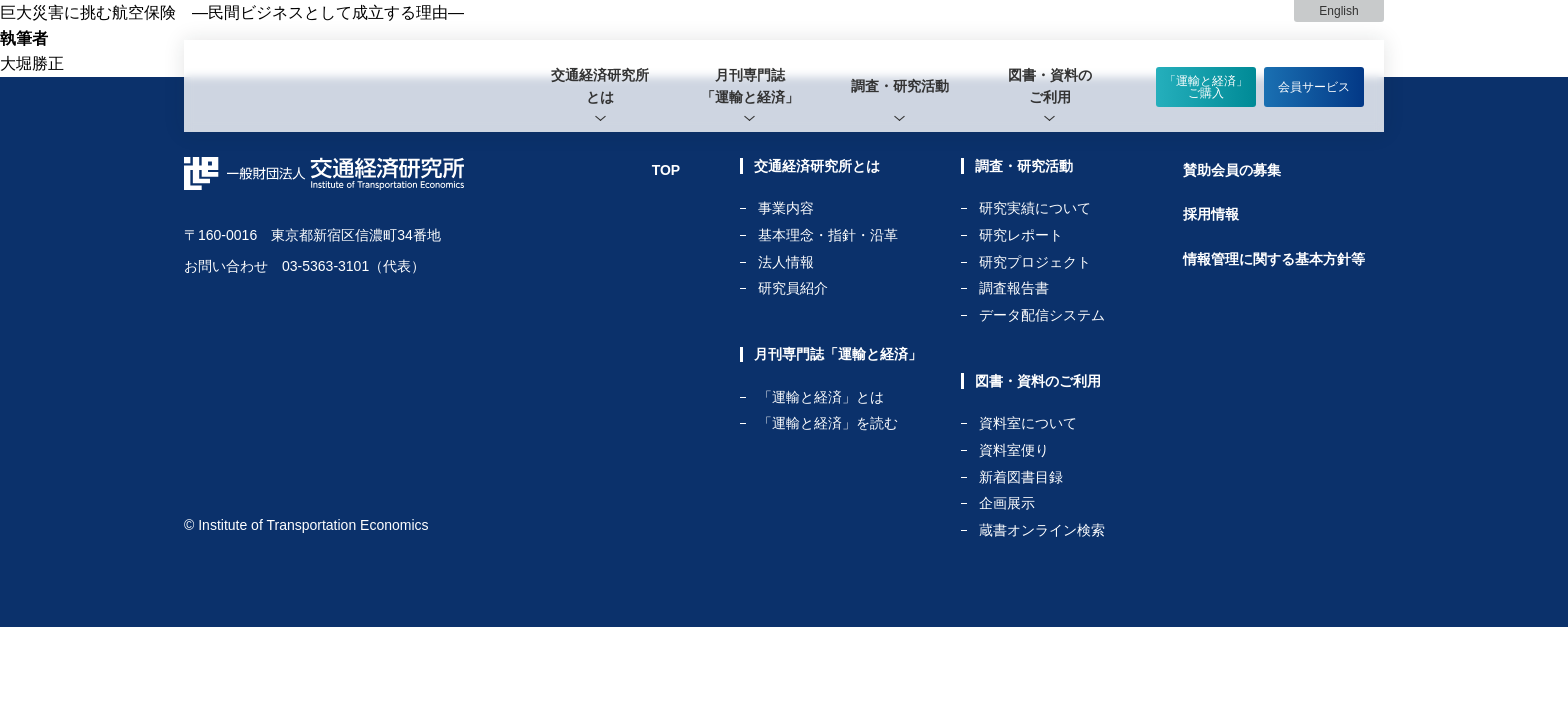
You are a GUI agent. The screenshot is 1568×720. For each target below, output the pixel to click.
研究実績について (1035, 208)
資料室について (1028, 423)
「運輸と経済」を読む (828, 423)
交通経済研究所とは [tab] (600, 86)
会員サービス (1314, 87)
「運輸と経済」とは (821, 397)
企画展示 (1007, 503)
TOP (666, 170)
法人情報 (786, 262)
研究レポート (1021, 235)
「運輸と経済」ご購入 (1206, 87)
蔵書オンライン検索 (1042, 530)
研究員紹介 (793, 288)
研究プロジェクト (1035, 262)
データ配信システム (1042, 315)
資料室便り (1014, 450)
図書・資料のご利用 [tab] (1050, 86)
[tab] (600, 86)
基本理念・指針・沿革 (828, 235)
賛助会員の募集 (1232, 170)
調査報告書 (1014, 288)
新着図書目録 (1021, 477)
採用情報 (1211, 214)
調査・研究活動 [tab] (900, 86)
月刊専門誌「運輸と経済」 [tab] (750, 86)
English (1338, 11)
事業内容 (786, 208)
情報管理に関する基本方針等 (1274, 259)
